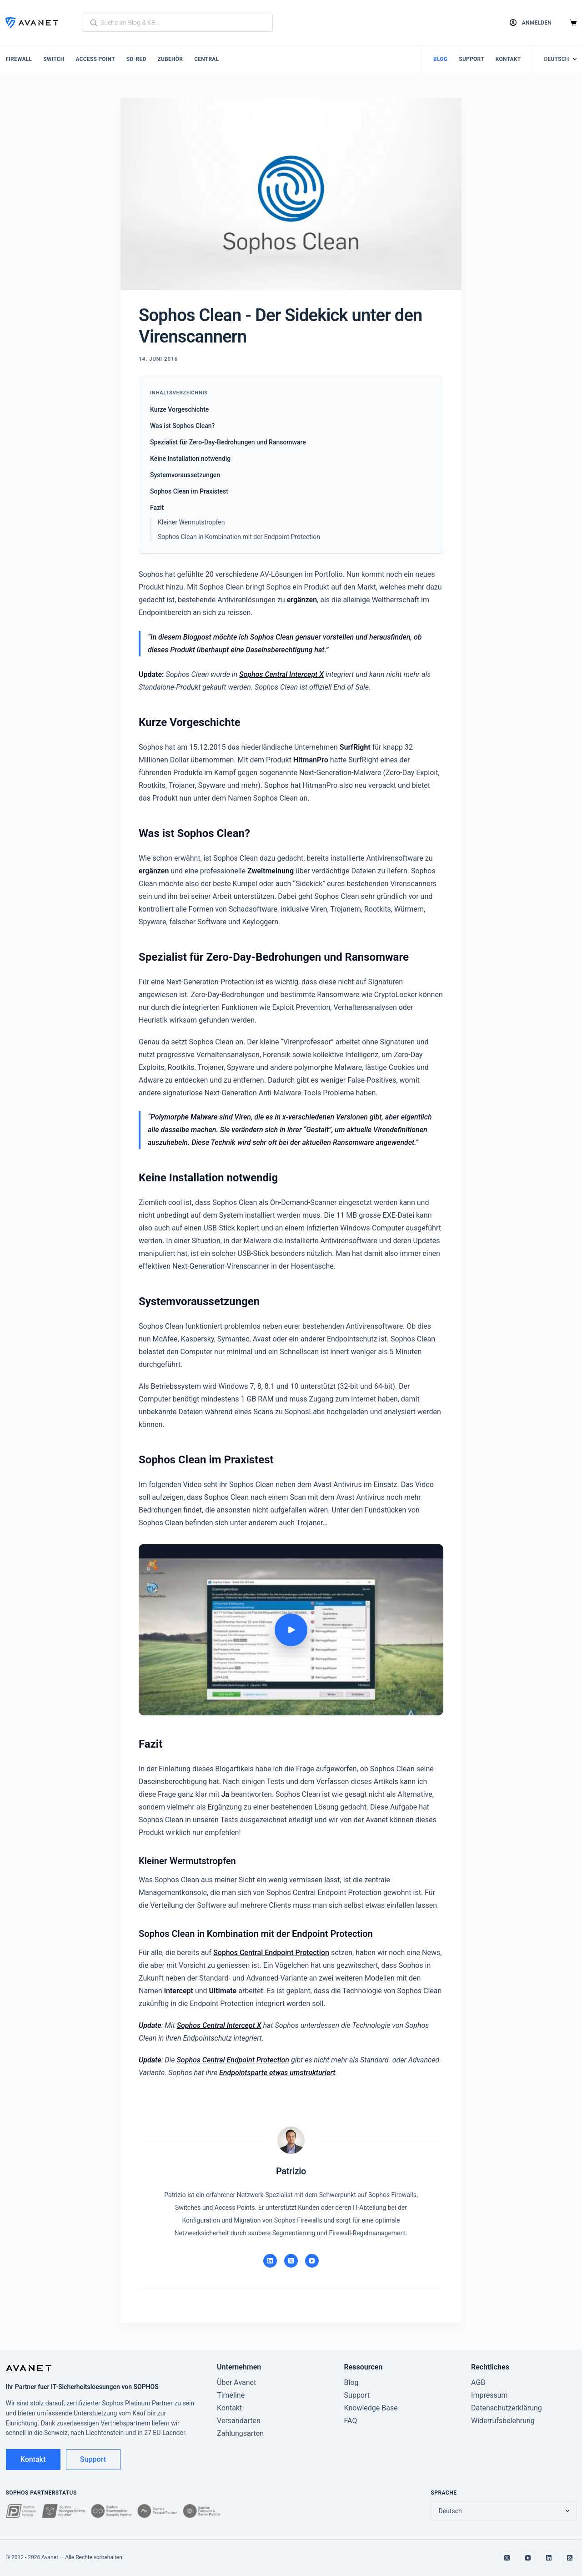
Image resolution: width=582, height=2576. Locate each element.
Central (206, 59)
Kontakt (508, 59)
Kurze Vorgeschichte (179, 409)
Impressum (489, 2395)
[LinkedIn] (270, 2261)
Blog (440, 59)
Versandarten (239, 2420)
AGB (478, 2382)
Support (471, 59)
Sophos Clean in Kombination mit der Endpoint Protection (239, 536)
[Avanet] (31, 22)
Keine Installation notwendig (190, 458)
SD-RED (136, 59)
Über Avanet (236, 2382)
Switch (53, 59)
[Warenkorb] (573, 22)
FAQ (350, 2420)
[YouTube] (312, 2261)
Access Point (95, 59)
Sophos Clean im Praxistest (189, 491)
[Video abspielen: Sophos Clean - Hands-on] (291, 1629)
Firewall (19, 59)
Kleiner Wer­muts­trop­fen (191, 522)
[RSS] (570, 2558)
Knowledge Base (371, 2408)
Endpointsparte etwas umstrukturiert (277, 2072)
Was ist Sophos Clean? (182, 425)
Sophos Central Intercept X (281, 674)
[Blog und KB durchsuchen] (177, 23)
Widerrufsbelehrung (503, 2420)
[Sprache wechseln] (560, 59)
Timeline (231, 2395)
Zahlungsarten (240, 2433)
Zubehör (170, 59)
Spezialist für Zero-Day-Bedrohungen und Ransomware (228, 442)
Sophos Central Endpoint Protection (271, 1952)
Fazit (157, 507)
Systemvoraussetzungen (185, 475)
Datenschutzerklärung (506, 2408)
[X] (291, 2261)
